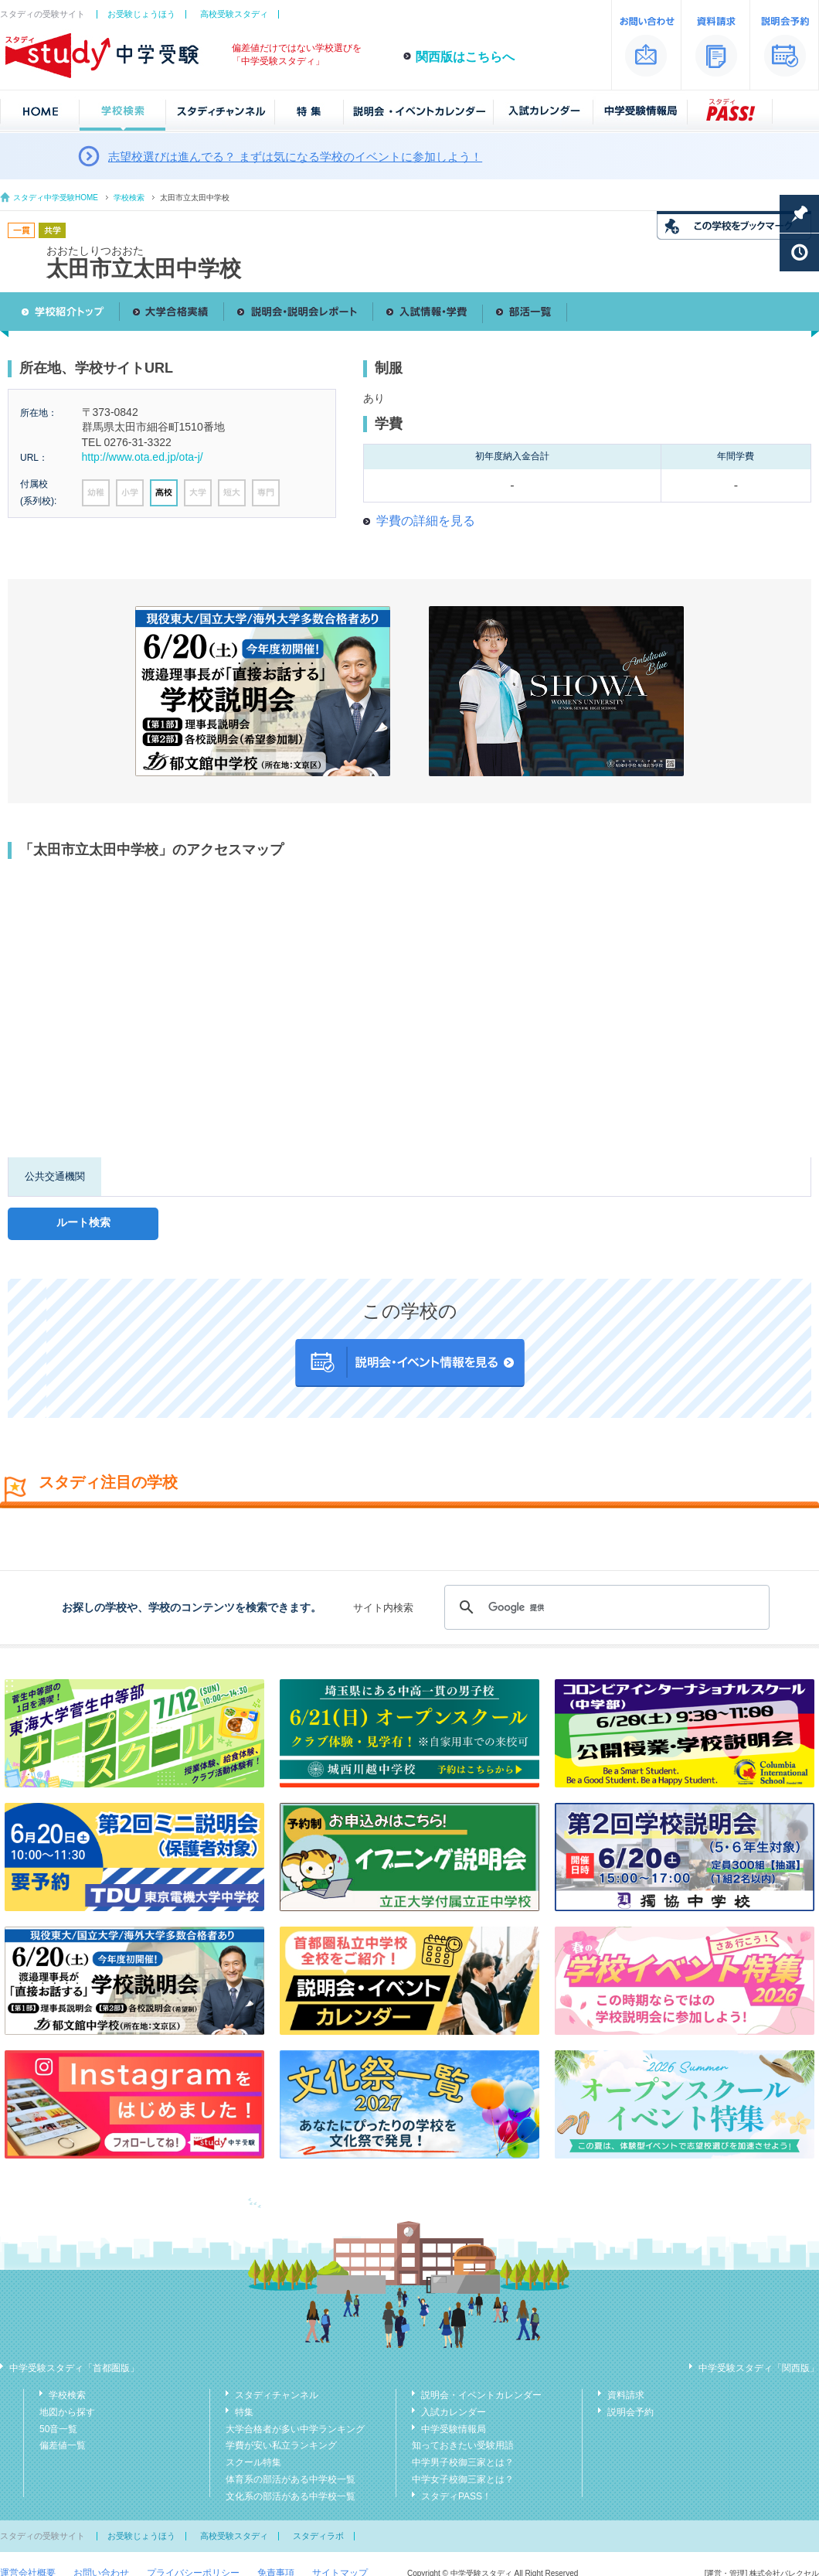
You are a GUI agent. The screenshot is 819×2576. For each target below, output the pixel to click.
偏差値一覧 (62, 2445)
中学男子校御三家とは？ (463, 2462)
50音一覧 (58, 2429)
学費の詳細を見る (425, 520)
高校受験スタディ (234, 14)
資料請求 (625, 2395)
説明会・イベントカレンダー (481, 2395)
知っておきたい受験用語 (463, 2445)
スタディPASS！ (456, 2496)
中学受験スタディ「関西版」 (758, 2368)
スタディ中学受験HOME (55, 197)
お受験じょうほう (141, 14)
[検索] (604, 1607)
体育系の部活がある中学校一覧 (290, 2479)
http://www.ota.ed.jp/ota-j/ (142, 457)
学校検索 (129, 197)
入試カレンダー (453, 2412)
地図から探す (67, 2412)
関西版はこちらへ (465, 56)
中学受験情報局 (453, 2429)
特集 (244, 2412)
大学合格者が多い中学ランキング (295, 2429)
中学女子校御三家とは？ (463, 2479)
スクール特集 (253, 2462)
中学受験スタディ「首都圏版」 (74, 2368)
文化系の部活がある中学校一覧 (290, 2496)
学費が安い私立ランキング (281, 2445)
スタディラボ (318, 2535)
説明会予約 (630, 2412)
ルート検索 (83, 1222)
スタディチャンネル (276, 2395)
